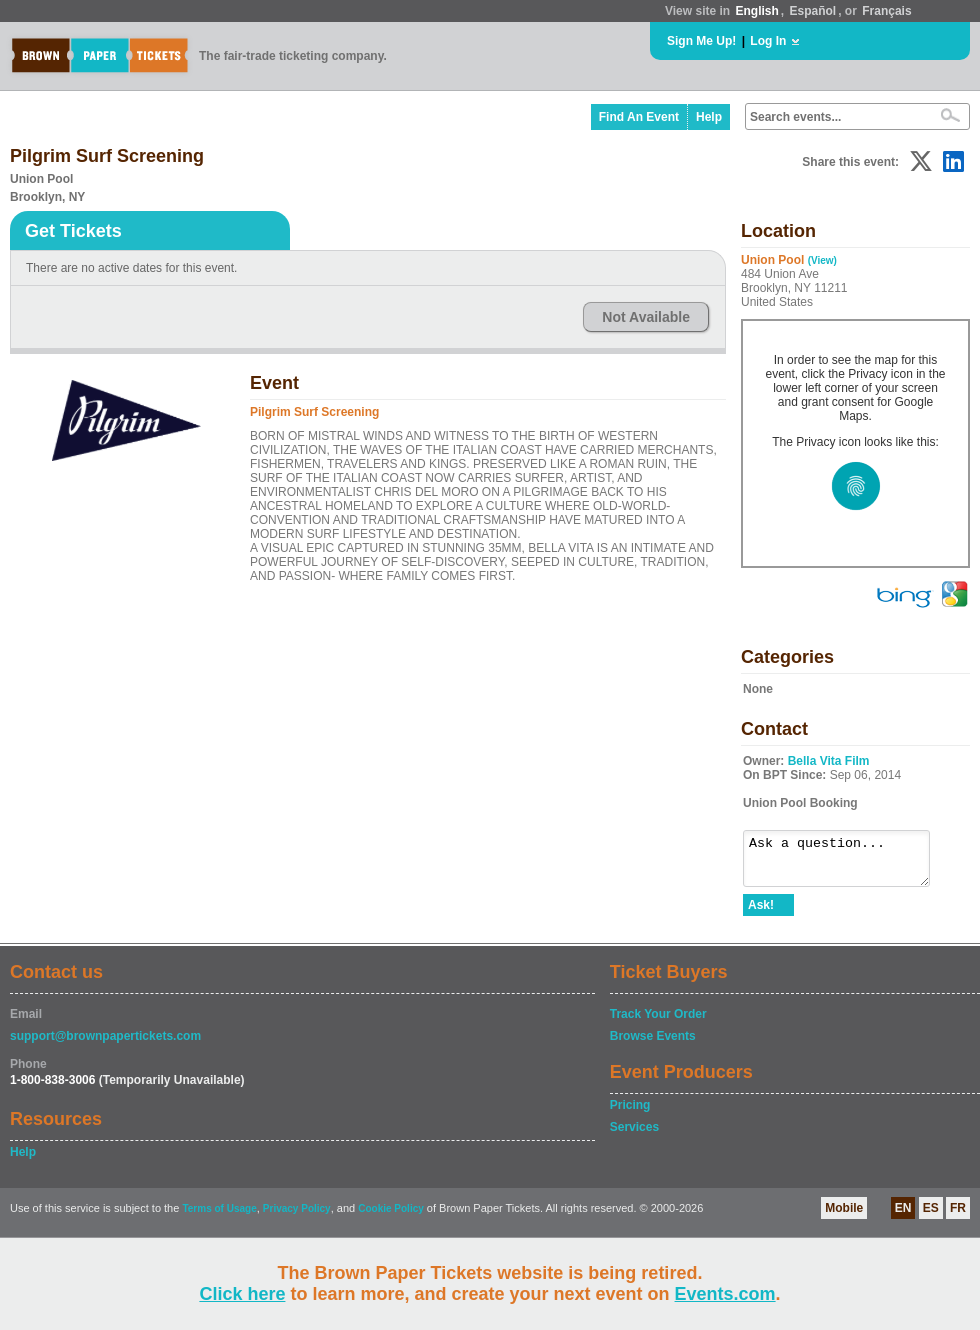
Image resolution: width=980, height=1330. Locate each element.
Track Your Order (658, 1023)
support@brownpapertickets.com (105, 1045)
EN (903, 1217)
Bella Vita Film (829, 761)
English (756, 11)
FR (958, 1217)
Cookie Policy (391, 1217)
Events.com (725, 1294)
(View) (822, 260)
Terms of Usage (219, 1217)
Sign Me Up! (701, 41)
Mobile (844, 1217)
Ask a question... (846, 863)
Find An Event (639, 117)
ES (931, 1217)
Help (709, 117)
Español (813, 11)
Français (886, 11)
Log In (768, 41)
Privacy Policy (297, 1217)
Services (634, 1136)
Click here (242, 1294)
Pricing (630, 1114)
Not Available (646, 317)
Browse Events (653, 1045)
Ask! (761, 914)
